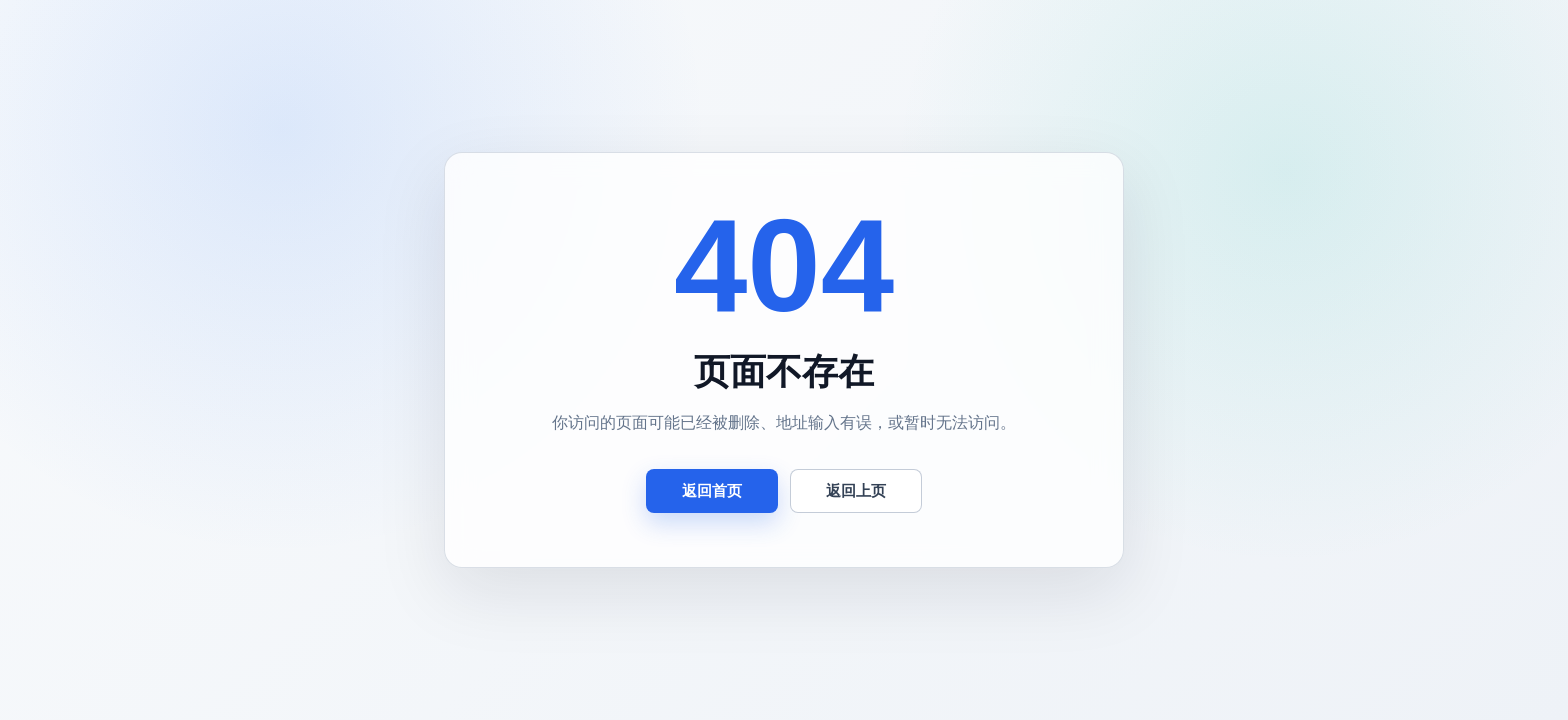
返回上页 (856, 490)
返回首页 (712, 490)
